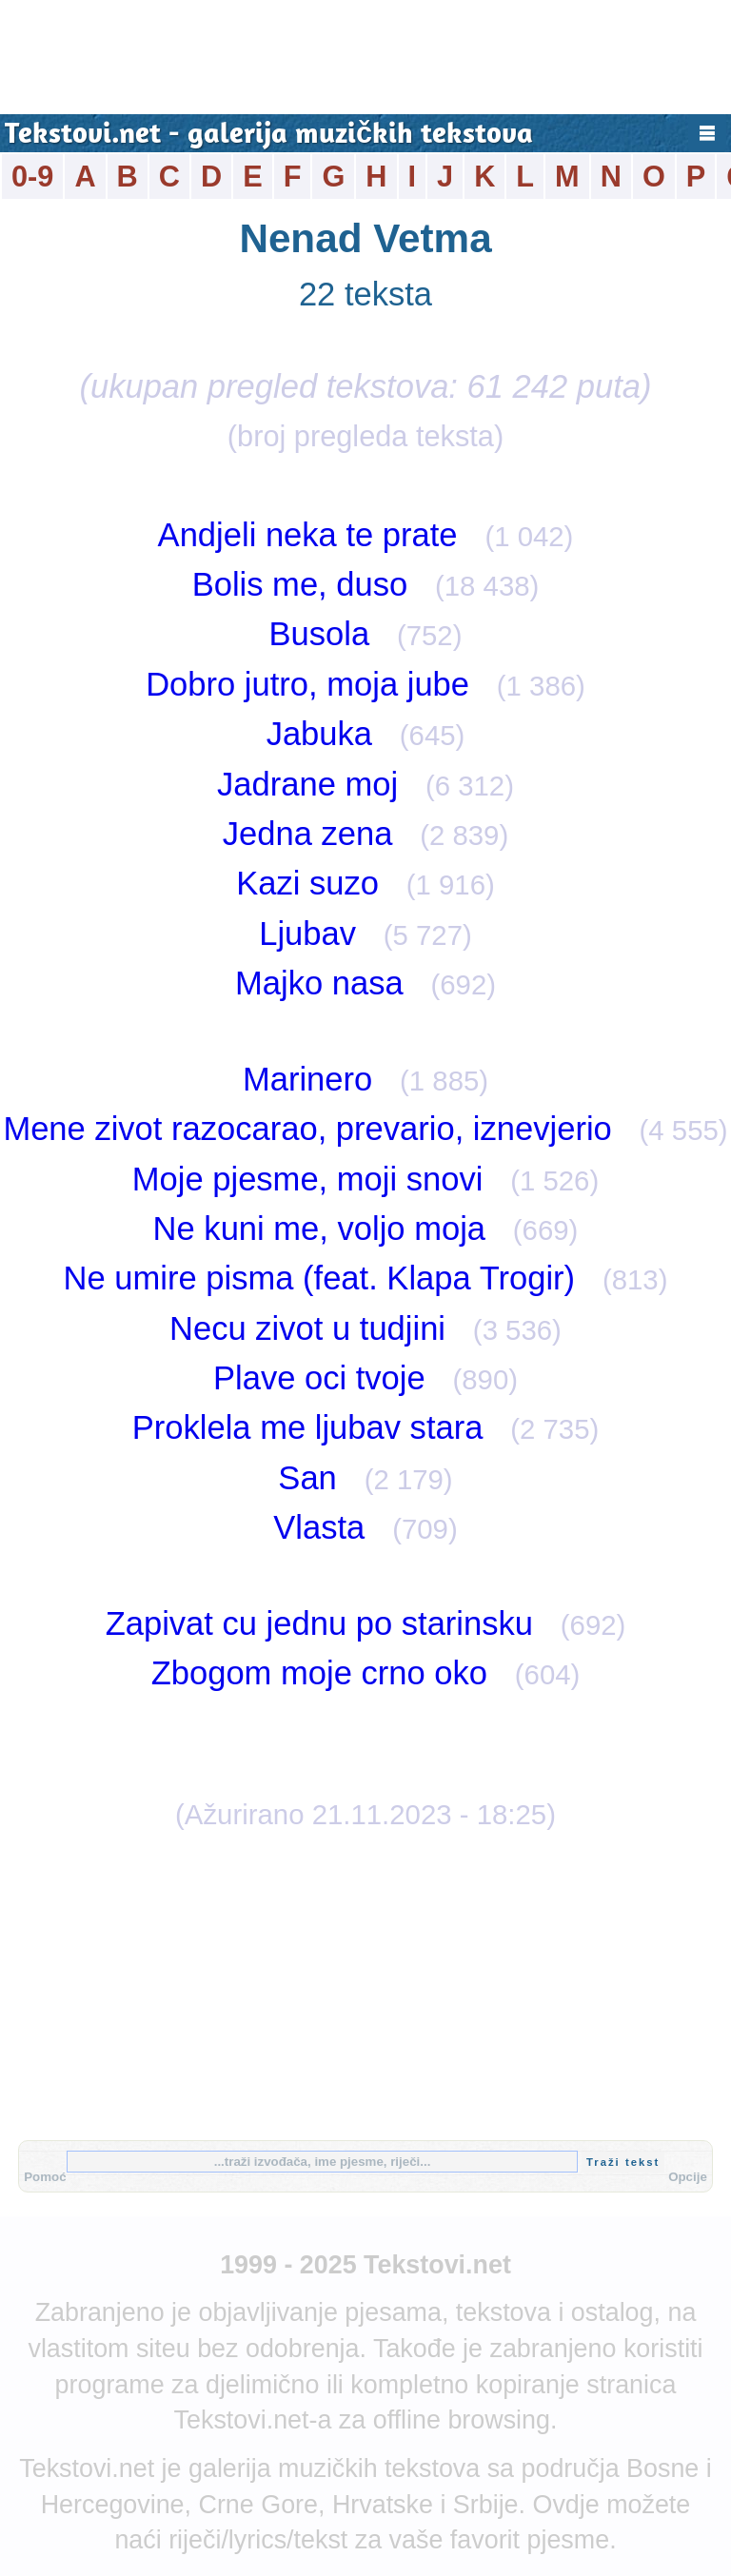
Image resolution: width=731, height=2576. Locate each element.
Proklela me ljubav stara (308, 1427)
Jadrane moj (307, 784)
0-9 (32, 176)
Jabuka (319, 734)
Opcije (687, 2177)
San (307, 1478)
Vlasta (319, 1527)
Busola (319, 634)
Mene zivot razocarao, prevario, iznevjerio (307, 1129)
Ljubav (307, 933)
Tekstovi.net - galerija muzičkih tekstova (269, 135)
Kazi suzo (307, 883)
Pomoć (45, 2177)
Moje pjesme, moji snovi (308, 1179)
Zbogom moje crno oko (319, 1673)
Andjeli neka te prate (308, 535)
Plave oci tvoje (319, 1378)
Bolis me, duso (300, 584)
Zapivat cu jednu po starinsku (319, 1623)
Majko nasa (319, 983)
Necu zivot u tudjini (307, 1328)
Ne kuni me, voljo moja (319, 1228)
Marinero (307, 1079)
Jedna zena (308, 834)
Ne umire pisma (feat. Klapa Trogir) (320, 1278)
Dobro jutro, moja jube (307, 684)
